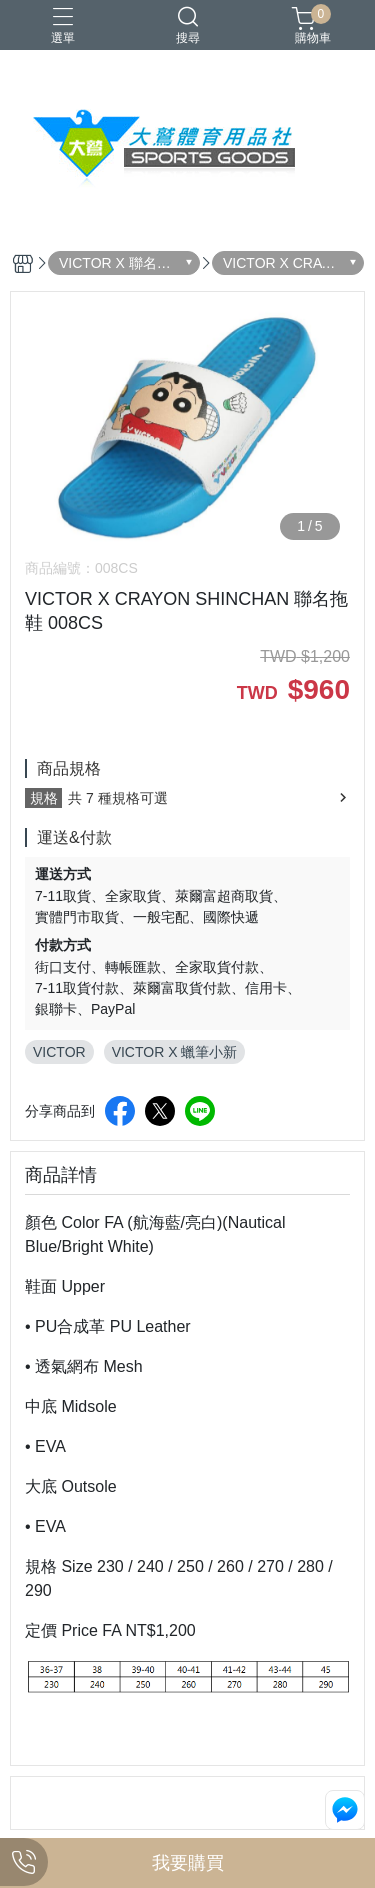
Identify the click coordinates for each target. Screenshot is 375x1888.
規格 (44, 798)
